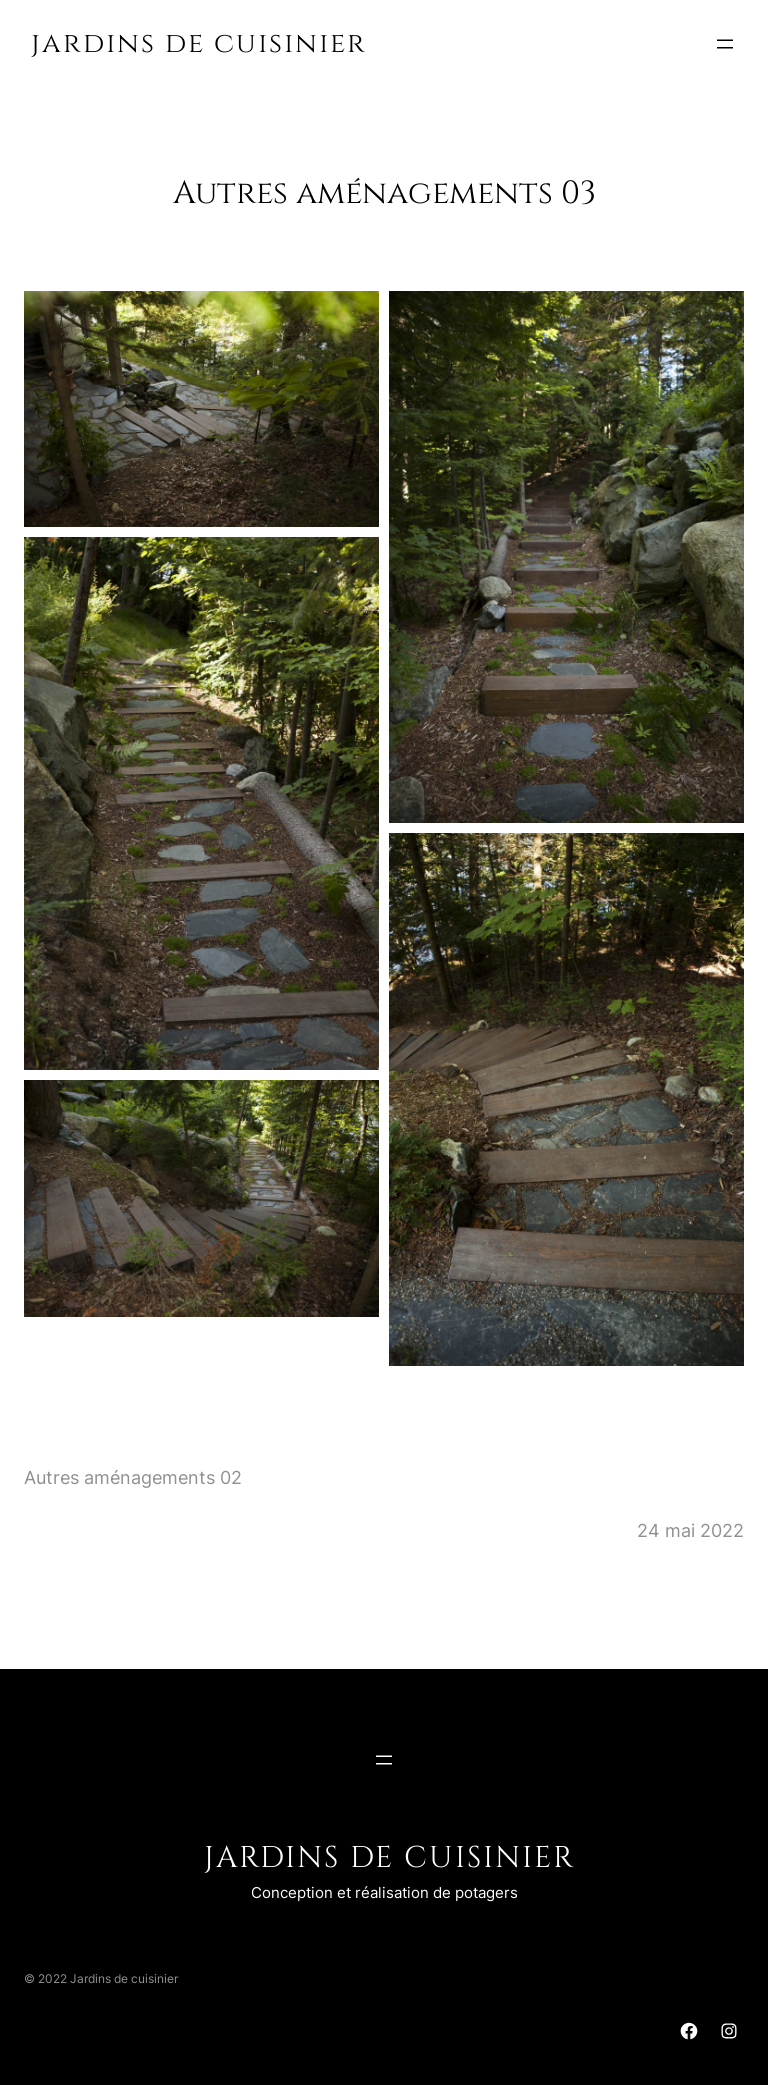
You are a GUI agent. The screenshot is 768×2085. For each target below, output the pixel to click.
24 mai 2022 (690, 1530)
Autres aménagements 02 (133, 1477)
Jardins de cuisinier (199, 43)
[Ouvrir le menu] (725, 44)
